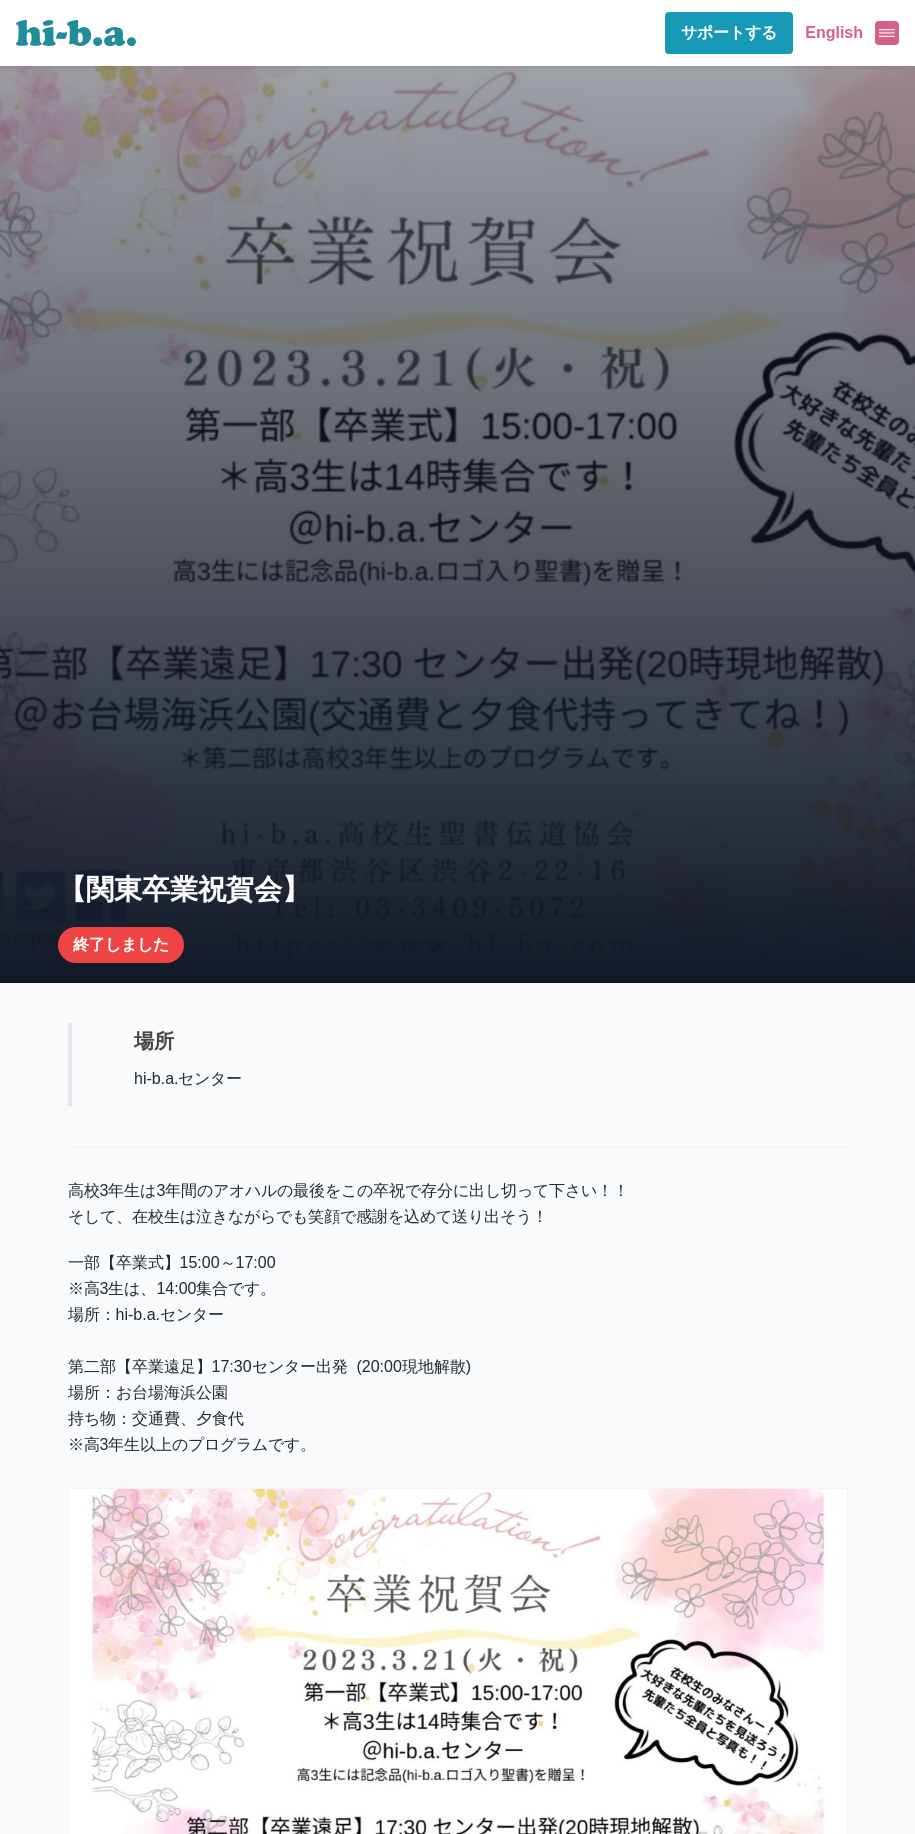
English (834, 32)
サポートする (729, 32)
